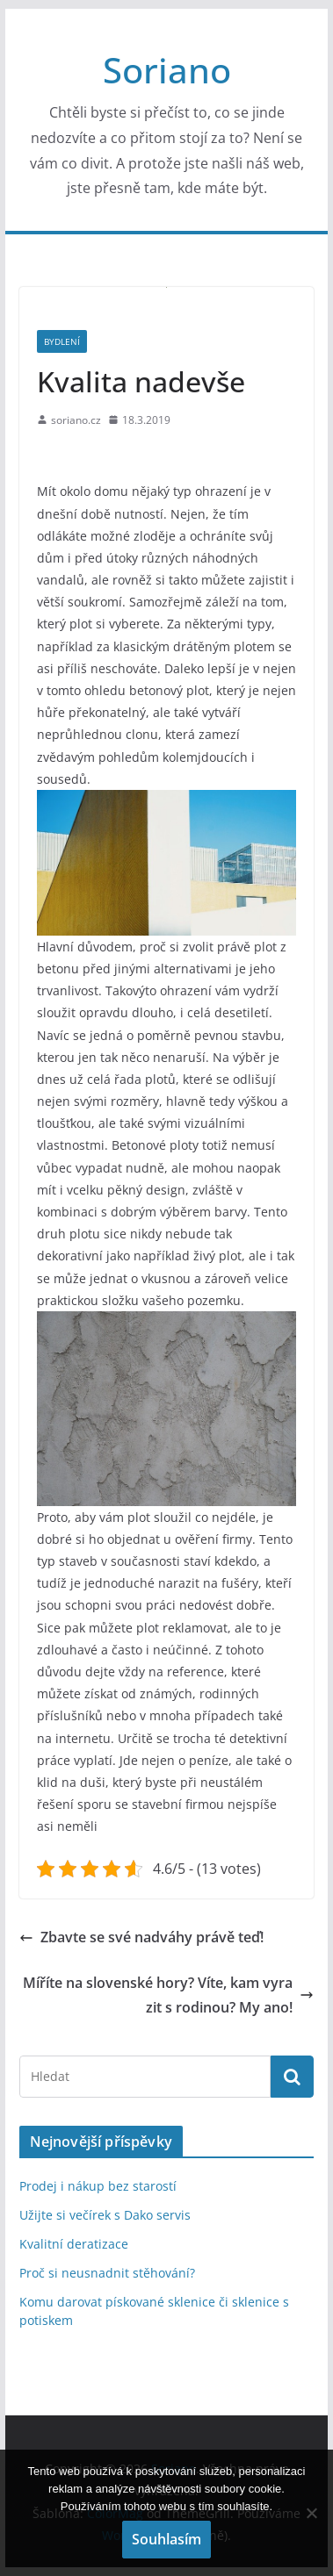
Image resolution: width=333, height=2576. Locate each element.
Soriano (167, 70)
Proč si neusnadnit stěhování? (107, 2272)
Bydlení (62, 341)
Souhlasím (166, 2539)
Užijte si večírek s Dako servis (105, 2214)
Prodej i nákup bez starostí (98, 2186)
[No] (311, 2513)
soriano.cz (76, 420)
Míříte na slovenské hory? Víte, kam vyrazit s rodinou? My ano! (168, 1995)
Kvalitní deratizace (73, 2243)
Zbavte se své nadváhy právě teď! (141, 1937)
